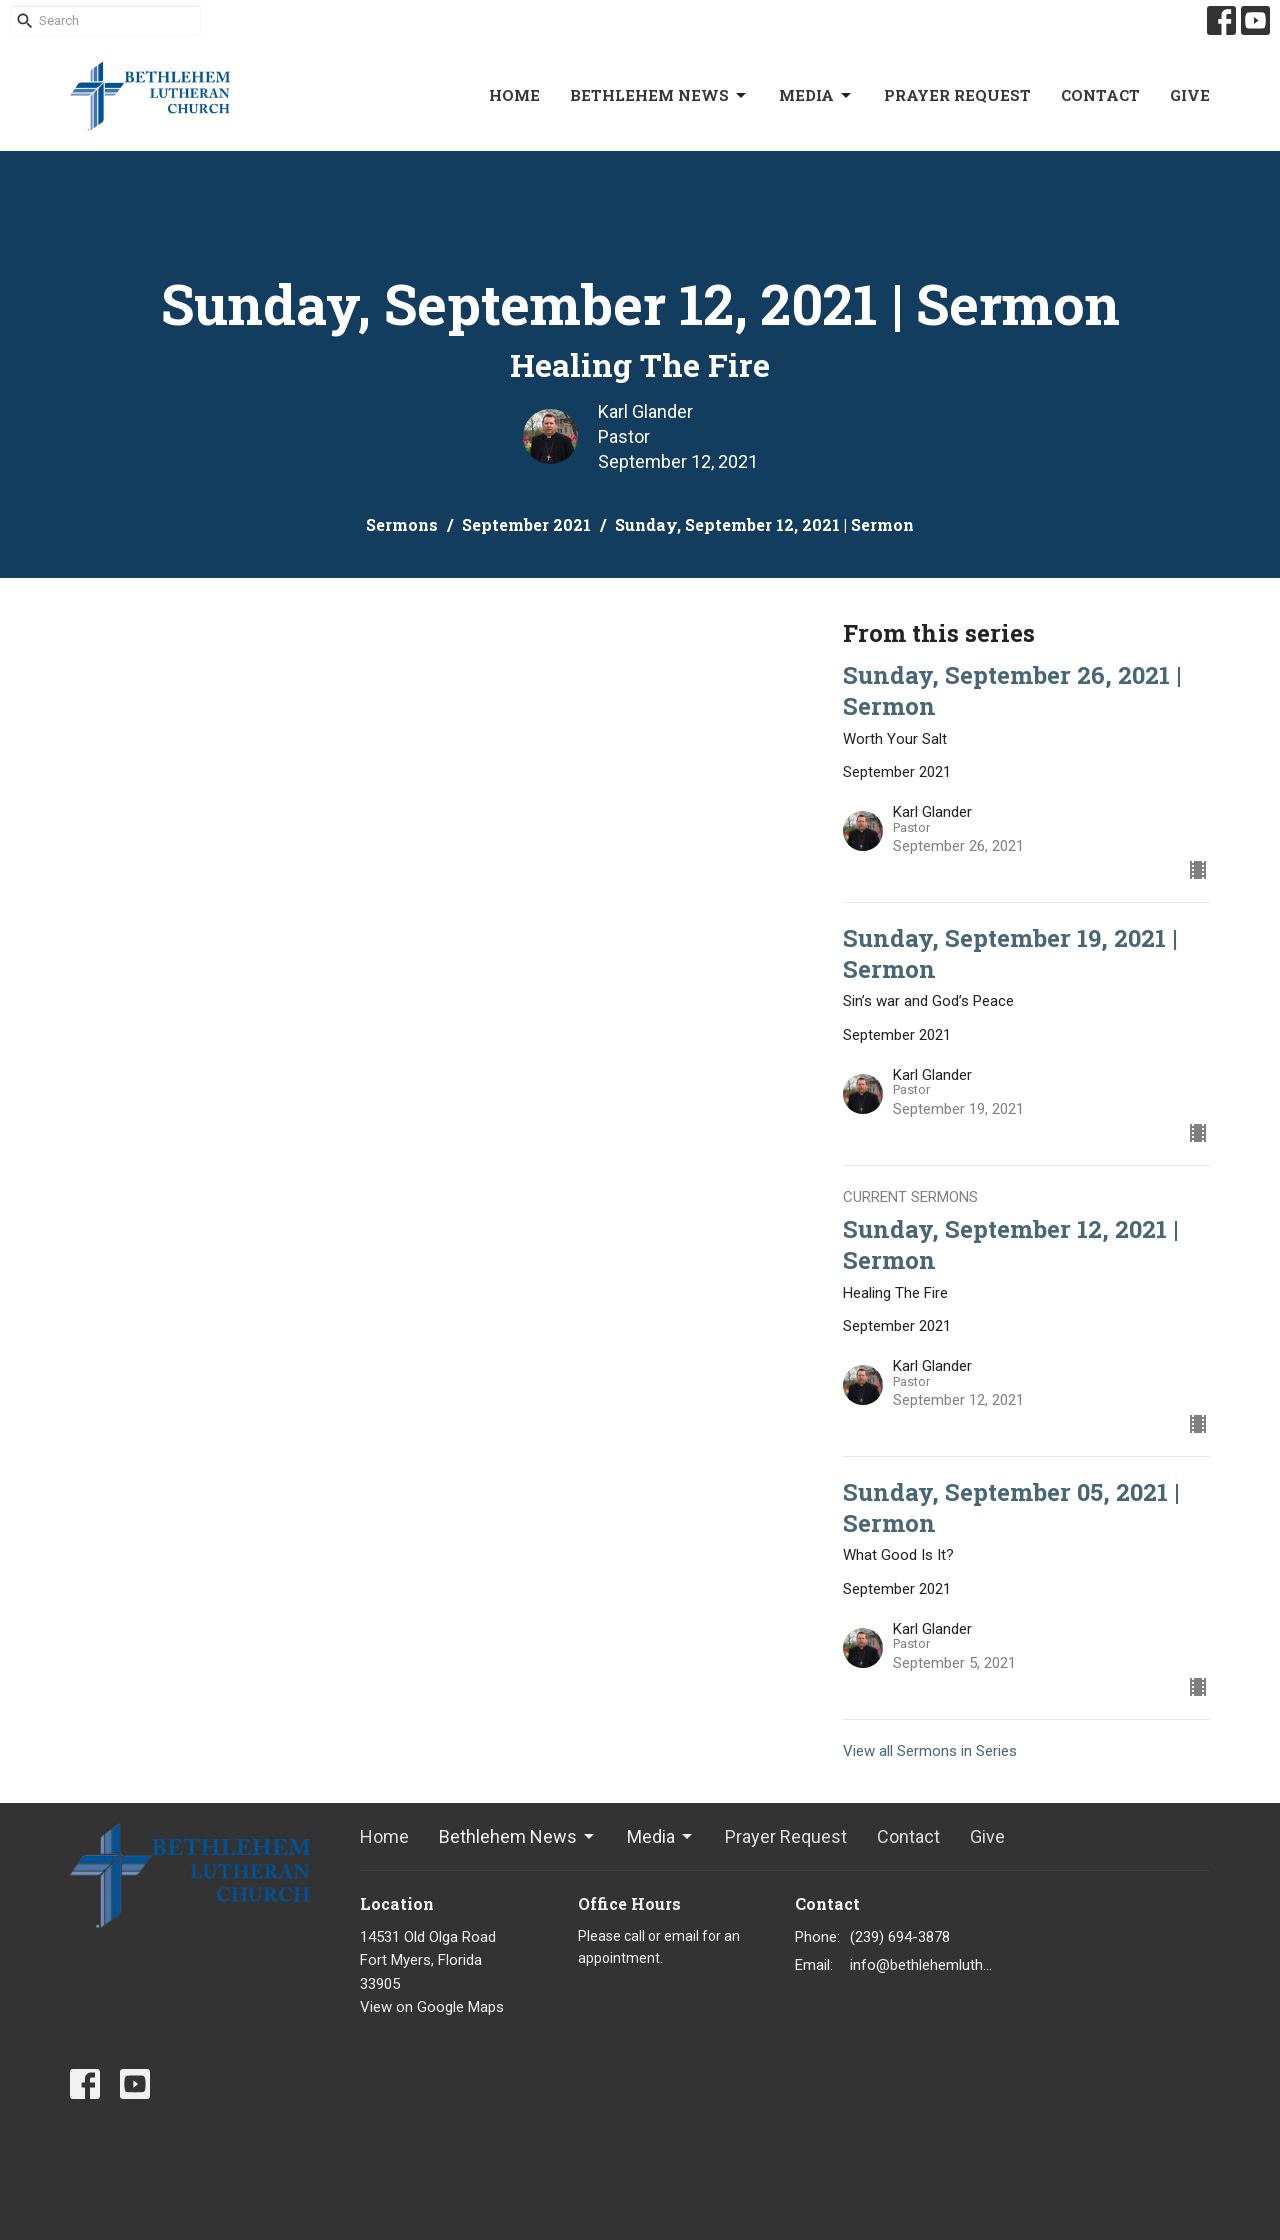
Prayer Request (957, 95)
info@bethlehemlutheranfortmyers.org (921, 1965)
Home (514, 95)
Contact (1100, 95)
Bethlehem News (659, 95)
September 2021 (526, 524)
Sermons (402, 524)
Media (816, 95)
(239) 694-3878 (900, 1937)
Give (1190, 95)
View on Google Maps (432, 2007)
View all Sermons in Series (930, 1751)
